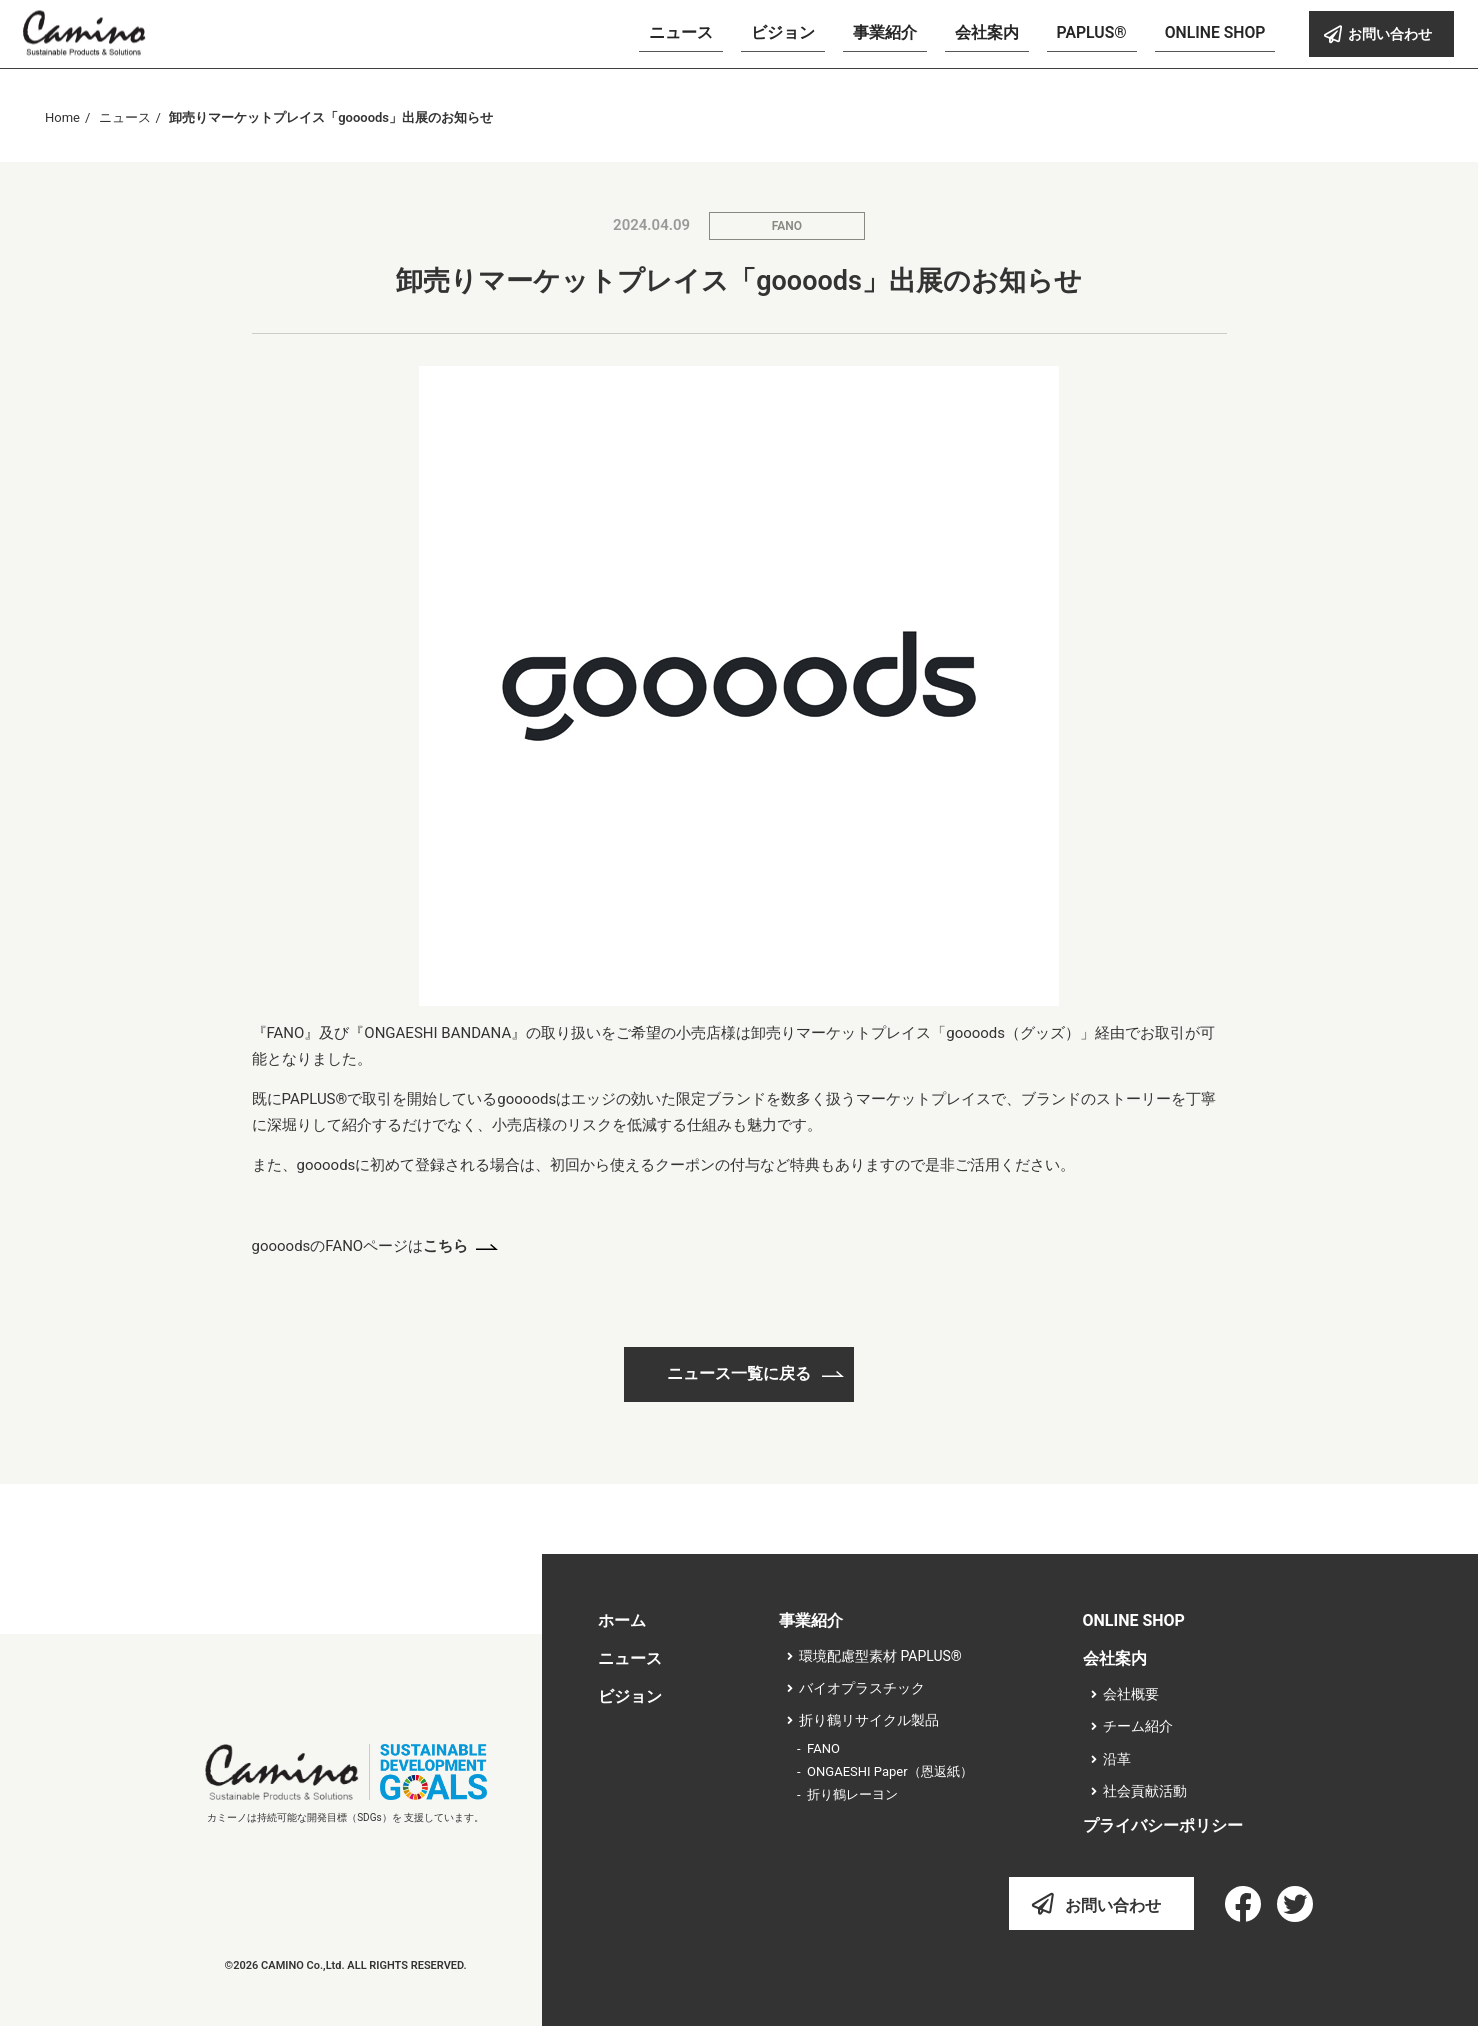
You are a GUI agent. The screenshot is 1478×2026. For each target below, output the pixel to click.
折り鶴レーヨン (852, 1794)
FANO (787, 226)
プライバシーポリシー (1163, 1825)
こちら (445, 1246)
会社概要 (1131, 1694)
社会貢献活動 (1145, 1791)
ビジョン (630, 1696)
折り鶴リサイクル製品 (869, 1720)
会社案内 (1115, 1658)
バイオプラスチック (862, 1688)
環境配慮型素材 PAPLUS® (880, 1656)
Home (62, 117)
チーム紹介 (1138, 1726)
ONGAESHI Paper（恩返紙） (890, 1771)
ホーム (622, 1620)
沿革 (1117, 1759)
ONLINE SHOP (1134, 1620)
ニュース (125, 117)
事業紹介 (811, 1620)
